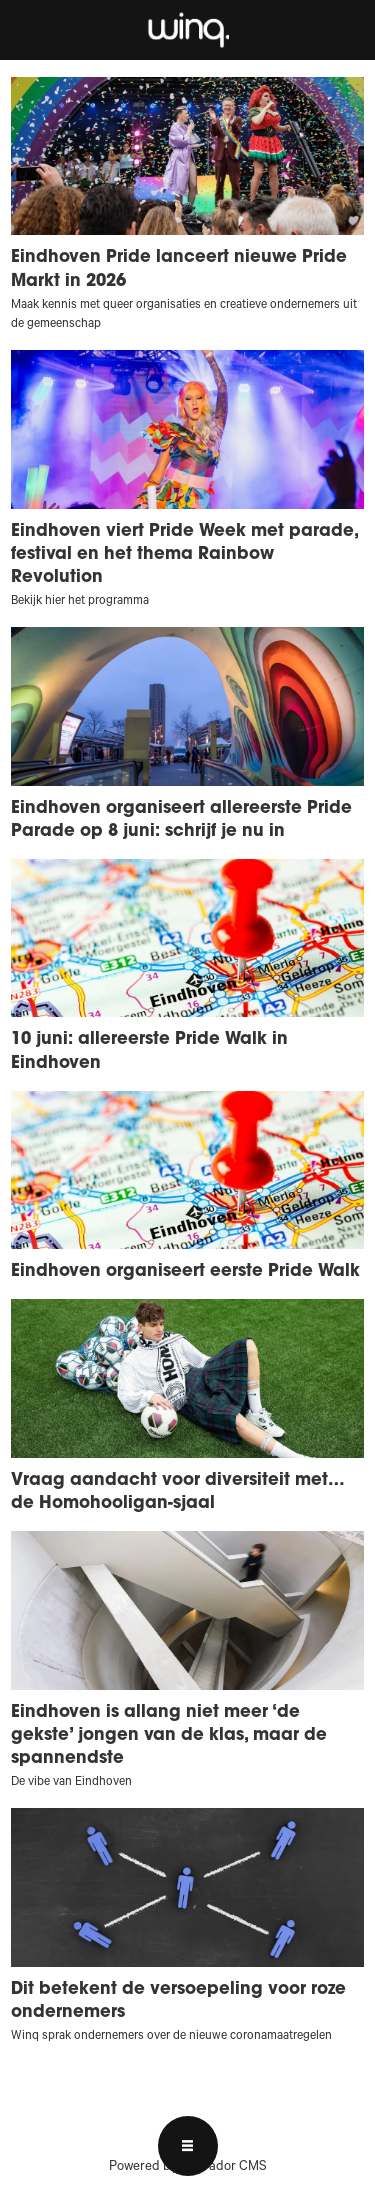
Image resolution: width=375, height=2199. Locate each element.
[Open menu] (188, 2146)
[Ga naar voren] (187, 29)
